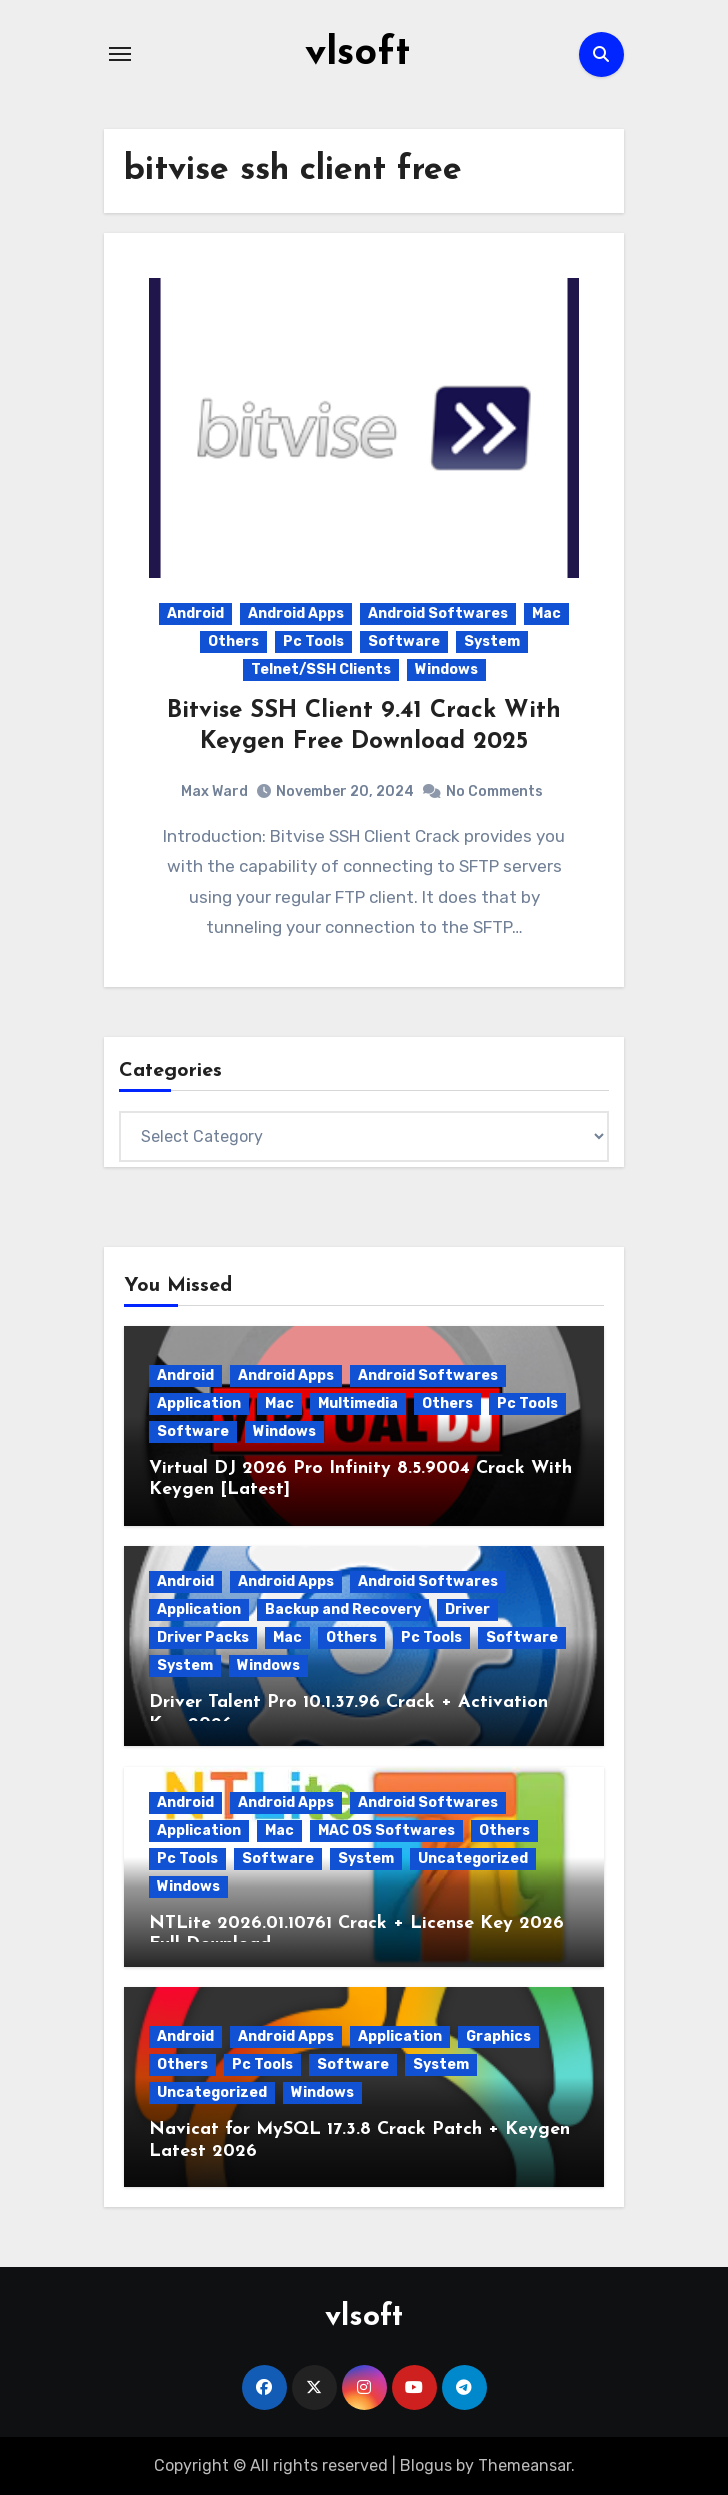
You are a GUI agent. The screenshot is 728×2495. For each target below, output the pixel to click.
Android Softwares (438, 613)
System (492, 641)
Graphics (498, 2035)
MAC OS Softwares (386, 1829)
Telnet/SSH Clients (321, 669)
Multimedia (358, 1402)
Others (233, 641)
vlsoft (358, 54)
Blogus (426, 2464)
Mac (546, 613)
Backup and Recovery (343, 1609)
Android (195, 613)
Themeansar (524, 2464)
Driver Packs (203, 1637)
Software (404, 641)
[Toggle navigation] (120, 54)
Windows (446, 669)
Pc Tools (313, 641)
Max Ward (214, 790)
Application (199, 1402)
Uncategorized (473, 1857)
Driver (467, 1609)
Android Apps (296, 613)
